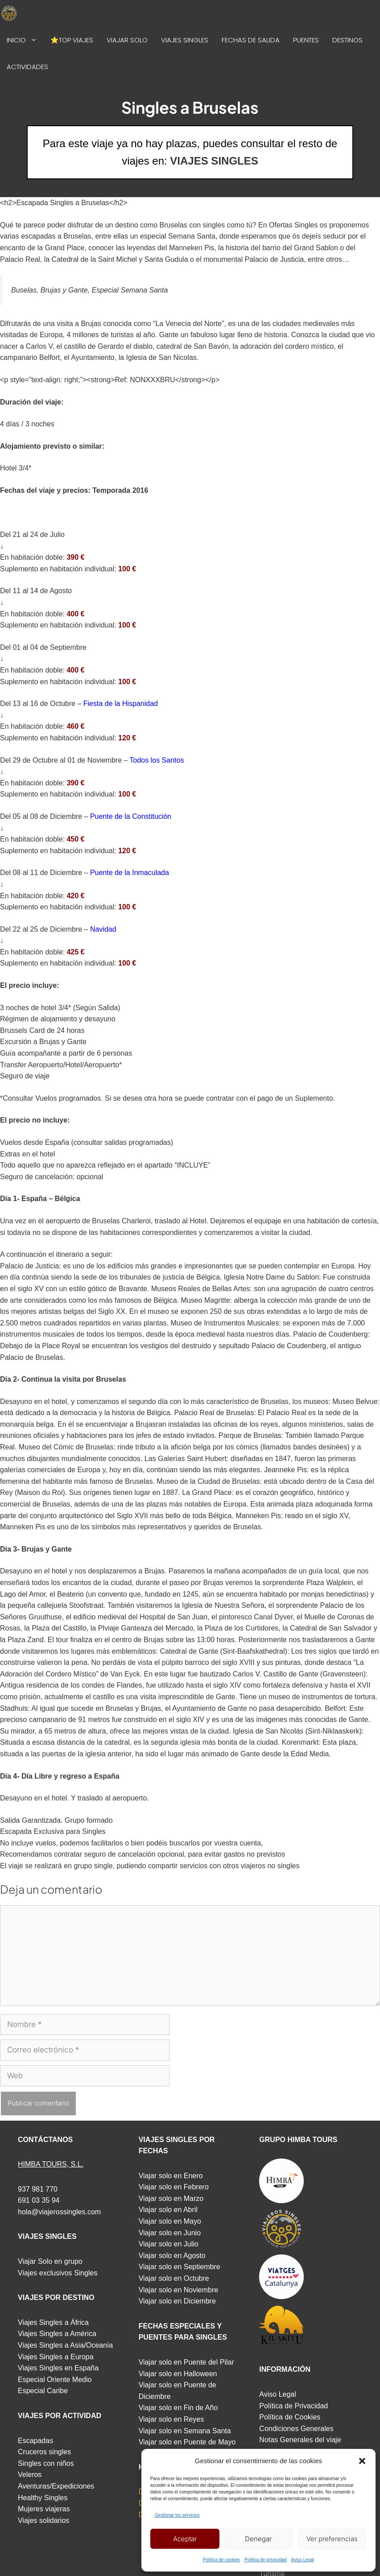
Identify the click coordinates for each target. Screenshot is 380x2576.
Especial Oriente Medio (54, 2379)
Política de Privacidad (293, 2406)
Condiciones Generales (296, 2428)
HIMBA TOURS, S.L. (50, 2164)
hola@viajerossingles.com (59, 2212)
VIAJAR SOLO (127, 40)
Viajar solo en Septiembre (179, 2267)
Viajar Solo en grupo (50, 2261)
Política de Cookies (289, 2417)
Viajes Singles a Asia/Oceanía (65, 2345)
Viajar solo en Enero (171, 2176)
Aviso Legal (302, 2559)
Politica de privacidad (265, 2559)
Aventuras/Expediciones (56, 2486)
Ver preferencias (332, 2539)
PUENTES (306, 40)
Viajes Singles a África (53, 2322)
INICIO (25, 40)
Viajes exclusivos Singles (57, 2273)
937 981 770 (38, 2189)
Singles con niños (46, 2463)
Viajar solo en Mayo (170, 2221)
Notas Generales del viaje (300, 2440)
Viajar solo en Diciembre (177, 2301)
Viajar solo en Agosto (172, 2255)
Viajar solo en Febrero (174, 2187)
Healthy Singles (42, 2498)
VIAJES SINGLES (184, 40)
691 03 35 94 (38, 2200)
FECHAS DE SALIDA (251, 40)
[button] (362, 2460)
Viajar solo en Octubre (174, 2278)
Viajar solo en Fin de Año (178, 2407)
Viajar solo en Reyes (171, 2419)
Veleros (29, 2474)
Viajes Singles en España (58, 2368)
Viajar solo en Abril (168, 2209)
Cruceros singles (44, 2452)
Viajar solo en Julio (168, 2244)
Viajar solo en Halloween (178, 2374)
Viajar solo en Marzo (171, 2198)
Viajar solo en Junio (170, 2233)
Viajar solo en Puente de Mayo (187, 2442)
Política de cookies (221, 2559)
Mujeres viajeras (44, 2509)
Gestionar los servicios (177, 2515)
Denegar (258, 2539)
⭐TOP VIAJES (71, 40)
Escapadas (35, 2440)
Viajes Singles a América (57, 2333)
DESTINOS (347, 40)
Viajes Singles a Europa (56, 2357)
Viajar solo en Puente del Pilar (186, 2362)
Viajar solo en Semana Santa (185, 2431)
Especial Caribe (43, 2390)
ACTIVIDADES (27, 66)
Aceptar (185, 2539)
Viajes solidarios (43, 2520)
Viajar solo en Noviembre (178, 2290)
